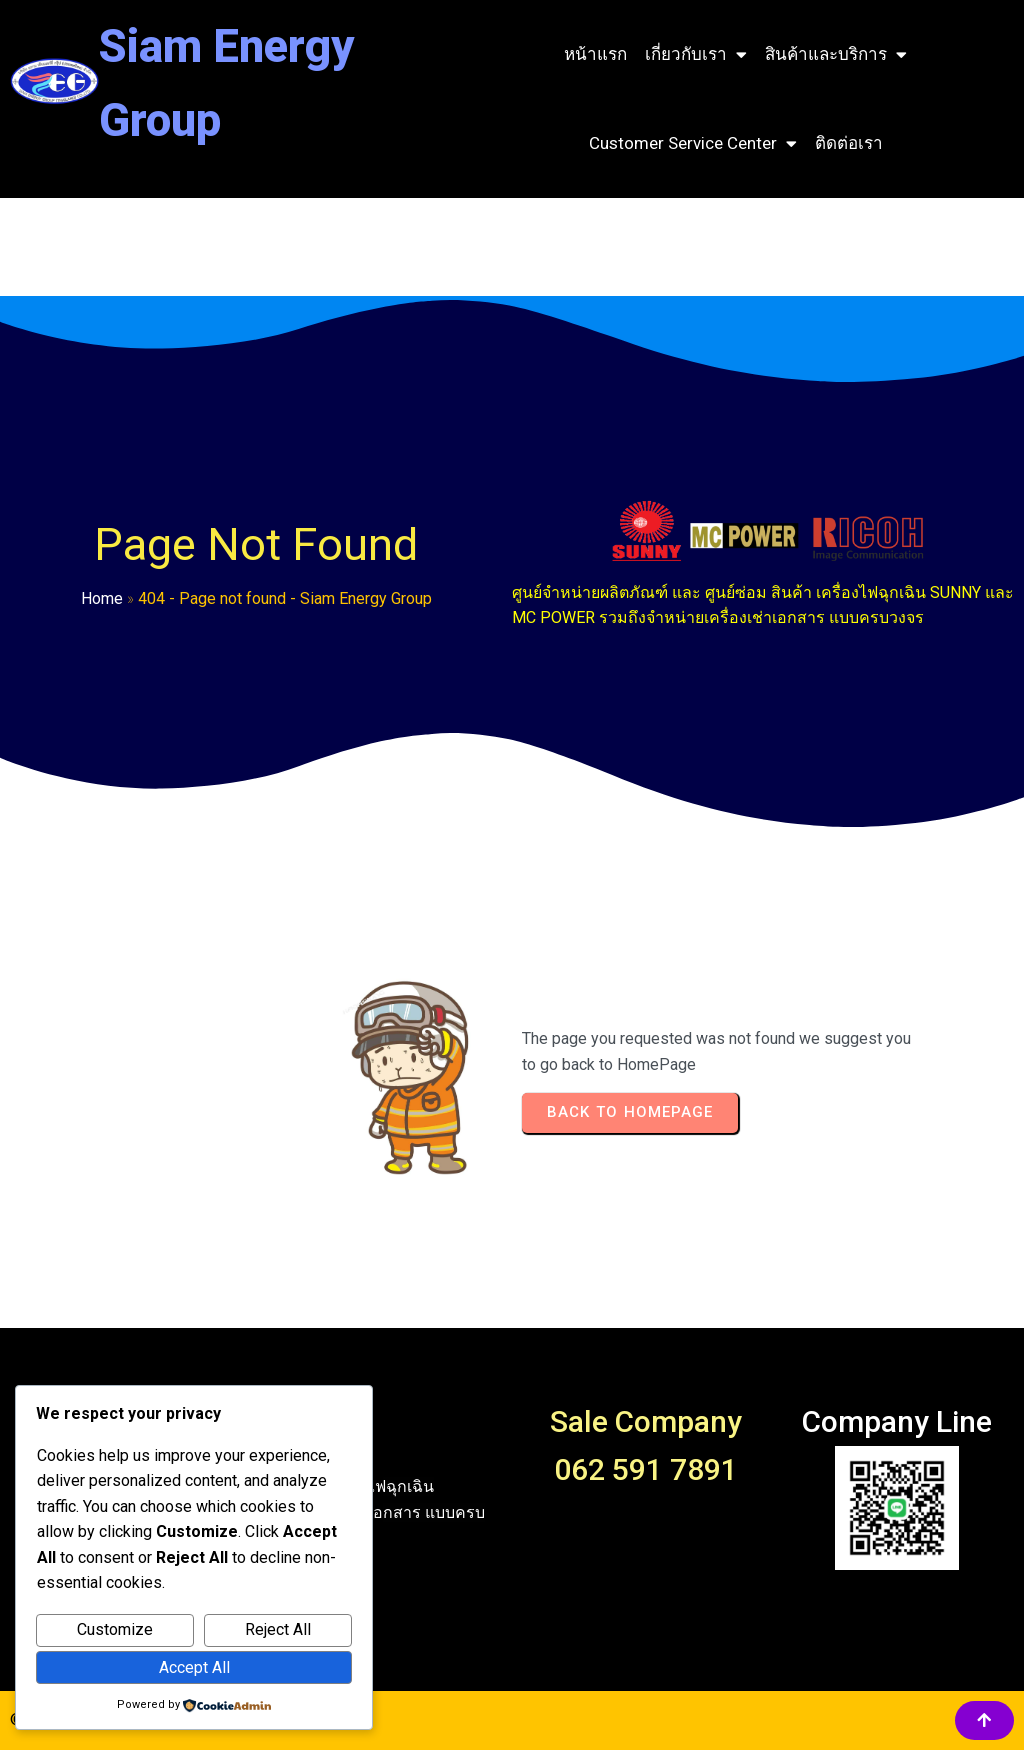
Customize (115, 1629)
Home (102, 598)
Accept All (194, 1667)
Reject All (278, 1629)
